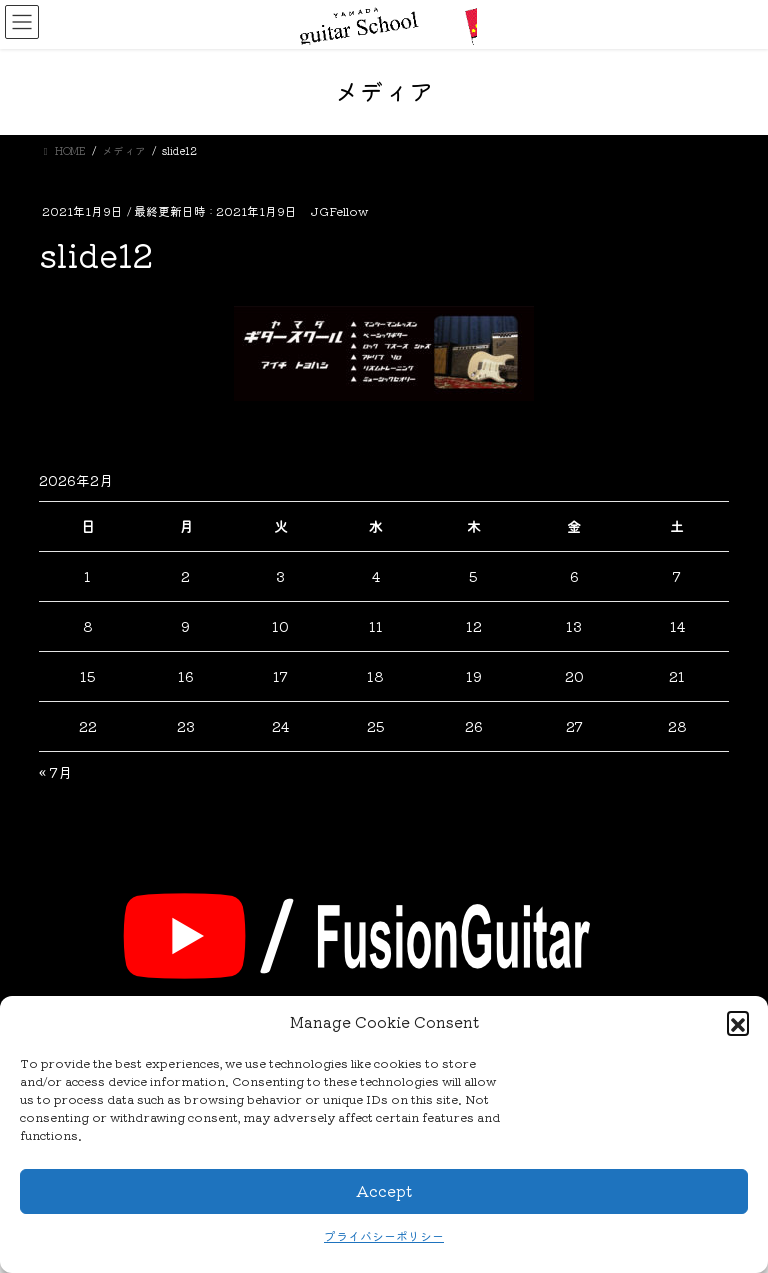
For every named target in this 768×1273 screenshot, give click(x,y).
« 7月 (55, 772)
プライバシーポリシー (384, 1235)
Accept (384, 1190)
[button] (738, 1022)
